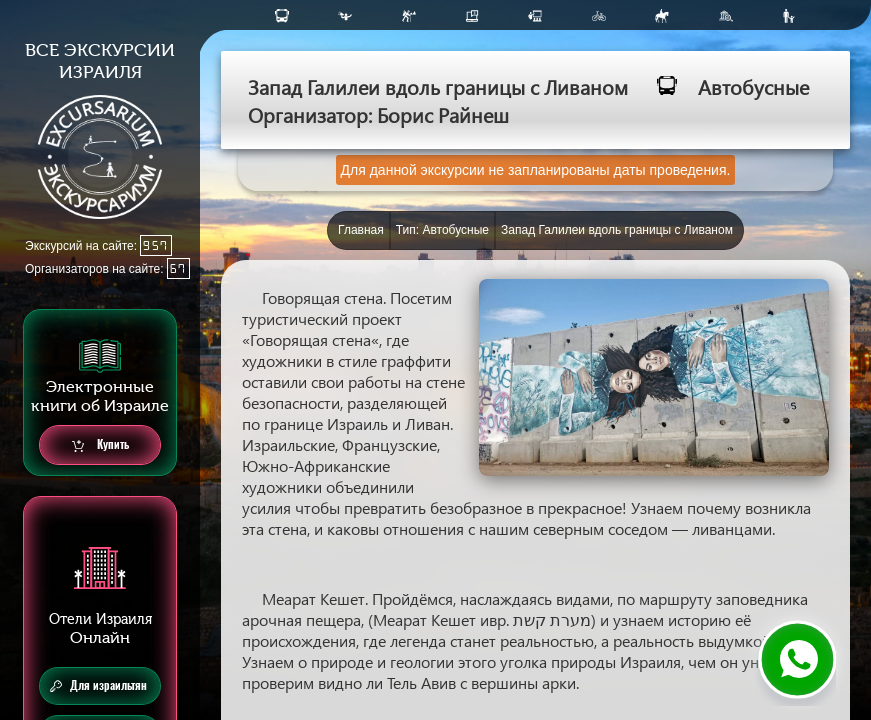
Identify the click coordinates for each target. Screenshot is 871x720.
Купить (100, 445)
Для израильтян (98, 686)
